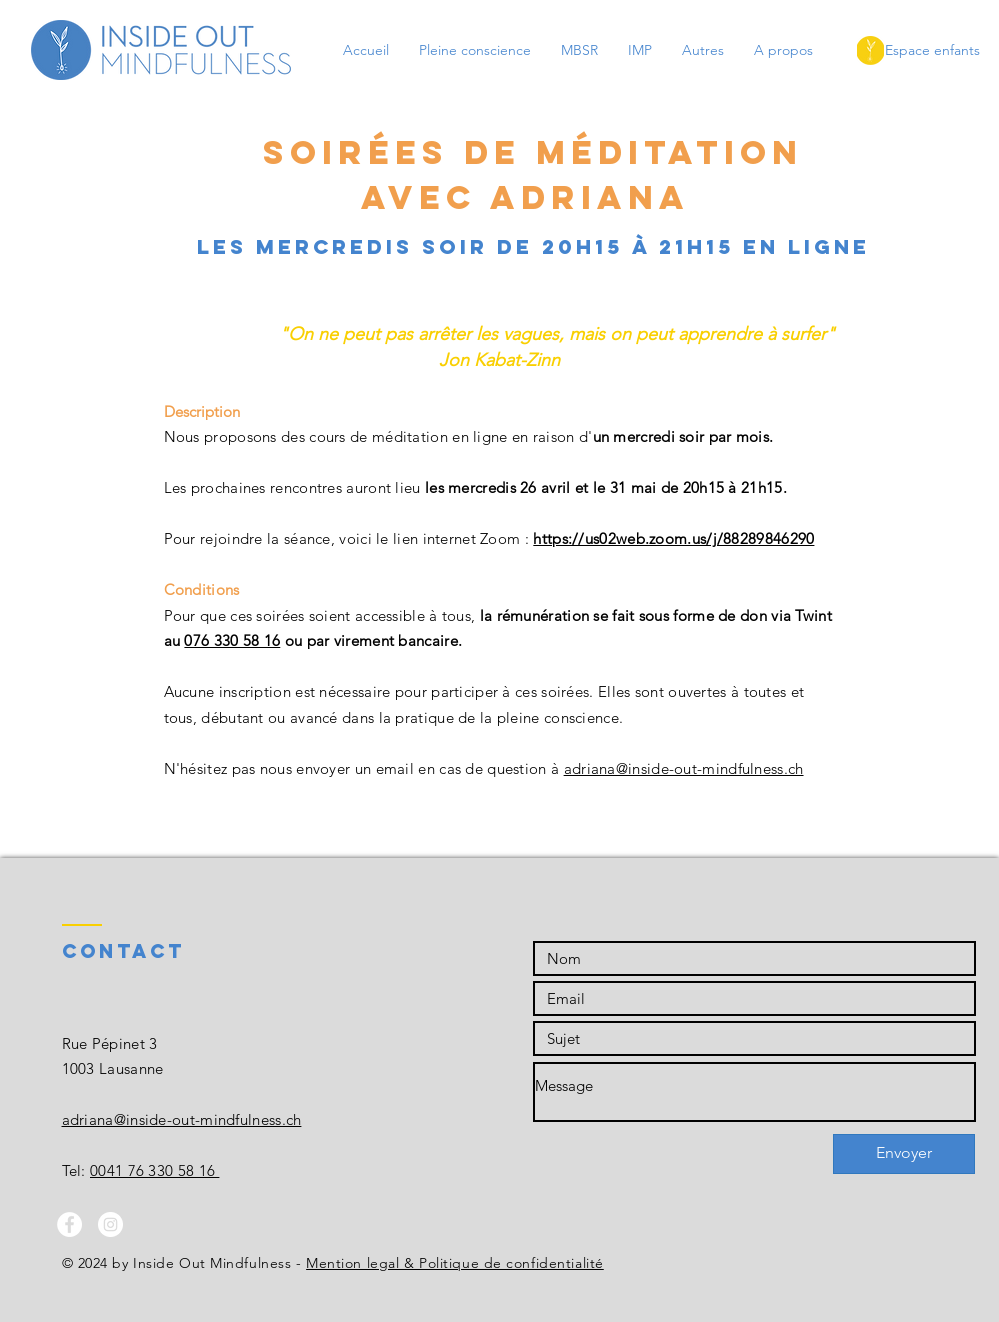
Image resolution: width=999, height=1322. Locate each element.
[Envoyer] (904, 1154)
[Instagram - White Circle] (110, 1224)
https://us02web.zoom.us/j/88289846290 (673, 538)
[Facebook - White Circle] (69, 1224)
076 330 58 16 (232, 640)
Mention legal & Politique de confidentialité (455, 1263)
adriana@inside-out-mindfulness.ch (684, 768)
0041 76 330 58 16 (154, 1170)
